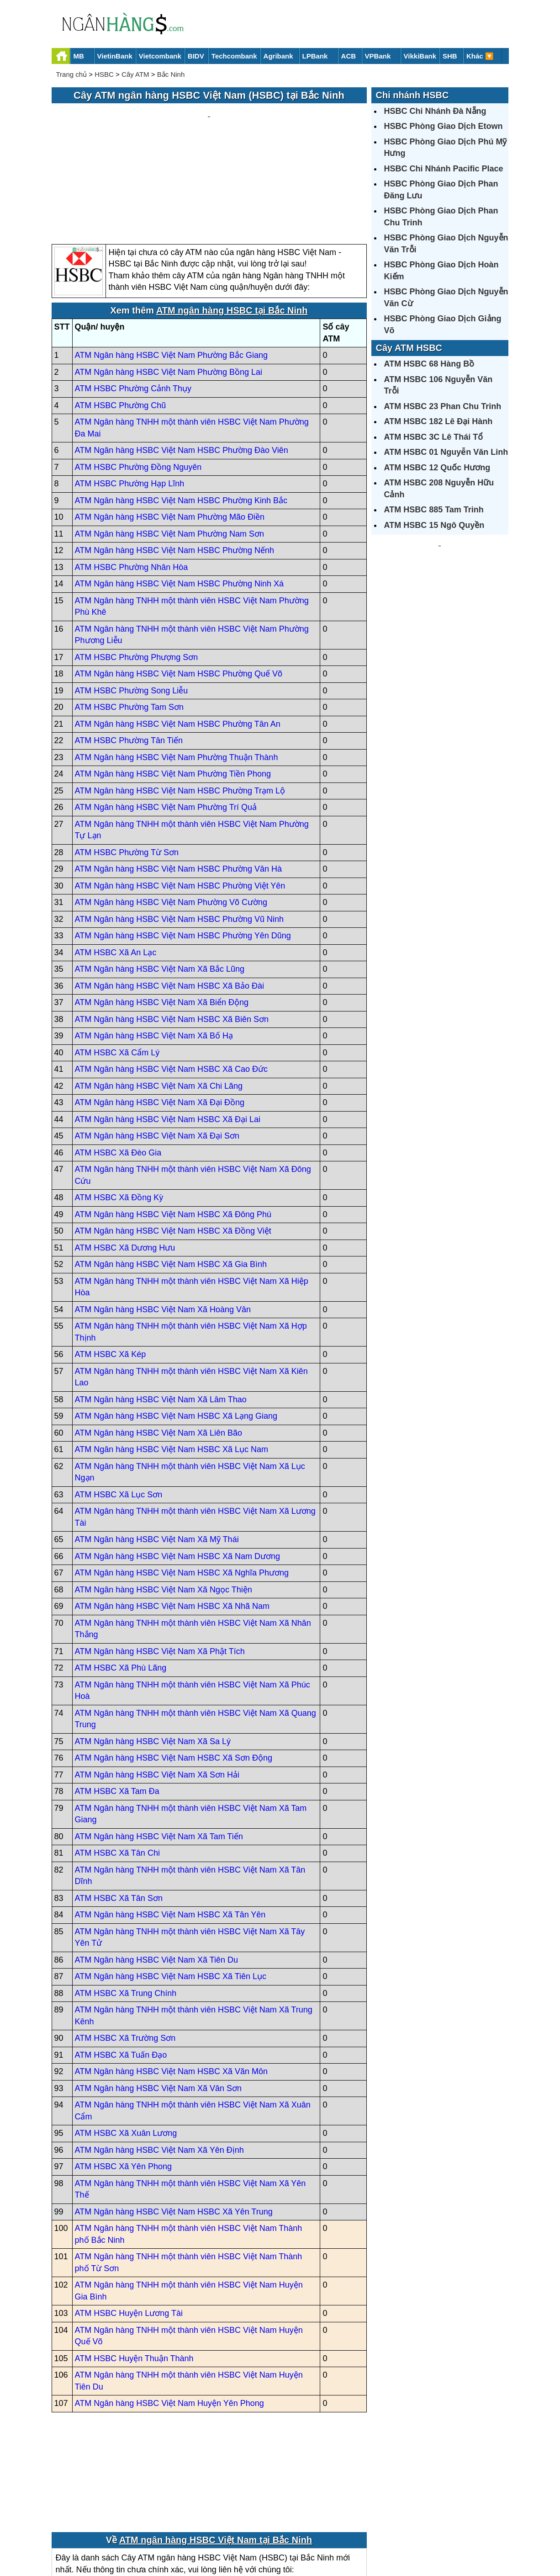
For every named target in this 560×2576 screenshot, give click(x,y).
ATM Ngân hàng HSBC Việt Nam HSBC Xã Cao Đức (171, 982)
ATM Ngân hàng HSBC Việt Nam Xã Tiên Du (156, 1872)
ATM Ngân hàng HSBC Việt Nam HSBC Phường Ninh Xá (179, 496)
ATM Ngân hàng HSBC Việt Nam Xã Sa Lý (153, 1654)
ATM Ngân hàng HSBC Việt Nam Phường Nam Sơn (169, 446)
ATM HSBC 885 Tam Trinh (434, 509)
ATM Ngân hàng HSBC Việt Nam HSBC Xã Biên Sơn (172, 932)
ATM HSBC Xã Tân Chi (117, 1766)
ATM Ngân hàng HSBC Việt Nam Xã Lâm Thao (161, 1312)
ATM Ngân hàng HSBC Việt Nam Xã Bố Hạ (154, 948)
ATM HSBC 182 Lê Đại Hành (438, 421)
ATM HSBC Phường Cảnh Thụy (133, 301)
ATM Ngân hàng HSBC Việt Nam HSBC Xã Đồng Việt (173, 1144)
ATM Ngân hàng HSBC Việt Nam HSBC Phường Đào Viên (181, 363)
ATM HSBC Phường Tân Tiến (129, 653)
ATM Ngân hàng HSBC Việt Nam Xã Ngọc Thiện (163, 1502)
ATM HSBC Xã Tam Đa (117, 1704)
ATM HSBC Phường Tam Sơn (129, 620)
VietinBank (114, 56)
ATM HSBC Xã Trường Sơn (125, 1951)
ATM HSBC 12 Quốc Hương (437, 467)
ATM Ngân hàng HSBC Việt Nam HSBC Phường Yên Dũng (183, 848)
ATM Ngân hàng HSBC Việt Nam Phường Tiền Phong (173, 687)
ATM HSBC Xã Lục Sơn (119, 1407)
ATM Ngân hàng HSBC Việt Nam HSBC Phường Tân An (177, 636)
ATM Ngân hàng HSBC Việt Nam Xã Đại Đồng (159, 1015)
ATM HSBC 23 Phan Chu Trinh (443, 406)
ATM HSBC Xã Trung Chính (126, 1906)
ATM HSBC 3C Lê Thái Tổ (433, 437)
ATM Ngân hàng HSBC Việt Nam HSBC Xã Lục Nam (171, 1362)
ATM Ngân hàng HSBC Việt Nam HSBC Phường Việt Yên (180, 798)
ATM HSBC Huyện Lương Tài (129, 2226)
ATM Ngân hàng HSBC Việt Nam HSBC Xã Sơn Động (174, 1671)
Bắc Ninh (171, 74)
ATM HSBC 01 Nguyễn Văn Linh (446, 452)
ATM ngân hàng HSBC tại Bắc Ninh (232, 223)
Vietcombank (160, 56)
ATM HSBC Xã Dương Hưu (125, 1160)
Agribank (278, 56)
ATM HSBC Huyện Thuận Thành (134, 2271)
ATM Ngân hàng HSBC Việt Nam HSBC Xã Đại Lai (167, 1032)
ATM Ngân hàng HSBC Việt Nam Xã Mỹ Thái (157, 1452)
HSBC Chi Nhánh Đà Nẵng (435, 111)
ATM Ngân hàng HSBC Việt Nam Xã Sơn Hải (157, 1687)
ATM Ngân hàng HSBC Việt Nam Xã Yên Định (159, 2062)
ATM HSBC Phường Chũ (120, 318)
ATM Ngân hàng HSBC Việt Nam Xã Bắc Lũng (160, 882)
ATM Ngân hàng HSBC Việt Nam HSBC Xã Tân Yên (170, 1827)
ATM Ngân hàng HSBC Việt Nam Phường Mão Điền (170, 430)
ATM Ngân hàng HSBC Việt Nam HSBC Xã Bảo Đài (169, 898)
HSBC (104, 74)
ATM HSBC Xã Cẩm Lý (117, 965)
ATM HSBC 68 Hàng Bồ (429, 363)
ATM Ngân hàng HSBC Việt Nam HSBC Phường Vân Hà (178, 782)
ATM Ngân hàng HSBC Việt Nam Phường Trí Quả (166, 720)
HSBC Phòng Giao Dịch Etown (443, 126)
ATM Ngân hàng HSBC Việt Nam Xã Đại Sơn (157, 1049)
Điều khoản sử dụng (348, 2538)
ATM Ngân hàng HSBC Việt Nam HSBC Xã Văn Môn (171, 1984)
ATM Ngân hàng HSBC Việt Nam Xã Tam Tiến (159, 1749)
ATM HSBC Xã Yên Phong (123, 2079)
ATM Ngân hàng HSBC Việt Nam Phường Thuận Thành (176, 670)
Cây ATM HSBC (409, 348)
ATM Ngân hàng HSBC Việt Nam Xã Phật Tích (160, 1564)
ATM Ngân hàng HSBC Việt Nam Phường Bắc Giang (171, 268)
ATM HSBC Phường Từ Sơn (127, 765)
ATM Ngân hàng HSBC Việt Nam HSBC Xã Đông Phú (173, 1127)
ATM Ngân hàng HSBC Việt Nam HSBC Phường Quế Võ (179, 586)
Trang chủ (71, 74)
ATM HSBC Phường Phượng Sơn (136, 570)
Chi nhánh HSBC (412, 95)
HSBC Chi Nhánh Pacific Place (443, 168)
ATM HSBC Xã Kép (110, 1267)
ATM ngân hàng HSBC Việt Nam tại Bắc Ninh (215, 2453)
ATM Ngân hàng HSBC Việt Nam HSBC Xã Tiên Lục (171, 1889)
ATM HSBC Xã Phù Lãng (121, 1581)
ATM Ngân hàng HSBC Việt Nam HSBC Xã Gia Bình (171, 1177)
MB (79, 56)
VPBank (378, 56)
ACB (348, 56)
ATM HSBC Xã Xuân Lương (126, 2046)
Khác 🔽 (480, 56)
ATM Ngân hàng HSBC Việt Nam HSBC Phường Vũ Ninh (179, 831)
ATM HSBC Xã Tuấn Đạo (121, 1967)
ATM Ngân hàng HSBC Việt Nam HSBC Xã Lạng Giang (176, 1329)
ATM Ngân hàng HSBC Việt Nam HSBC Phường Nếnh (175, 463)
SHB (450, 56)
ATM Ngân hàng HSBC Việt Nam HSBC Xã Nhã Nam (172, 1519)
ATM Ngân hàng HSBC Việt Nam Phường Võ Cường (171, 815)
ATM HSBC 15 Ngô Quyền (434, 525)
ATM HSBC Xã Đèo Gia (118, 1065)
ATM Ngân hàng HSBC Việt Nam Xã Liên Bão (159, 1345)
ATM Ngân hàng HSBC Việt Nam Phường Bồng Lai (169, 284)
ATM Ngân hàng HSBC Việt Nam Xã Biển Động (162, 915)
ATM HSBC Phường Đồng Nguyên (138, 379)
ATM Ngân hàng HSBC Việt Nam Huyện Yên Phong (169, 2316)
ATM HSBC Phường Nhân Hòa (131, 479)
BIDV (196, 56)
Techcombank (234, 56)
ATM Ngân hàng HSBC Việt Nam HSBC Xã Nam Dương (177, 1469)
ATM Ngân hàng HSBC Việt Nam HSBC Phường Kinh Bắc (181, 413)
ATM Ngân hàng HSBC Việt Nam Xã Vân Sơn (158, 2001)
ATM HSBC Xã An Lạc (116, 865)
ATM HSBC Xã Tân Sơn (119, 1810)
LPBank (315, 56)
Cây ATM (135, 74)
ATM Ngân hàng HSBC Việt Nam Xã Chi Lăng (159, 998)
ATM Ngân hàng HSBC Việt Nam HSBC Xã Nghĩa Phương (182, 1485)
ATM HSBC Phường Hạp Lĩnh (130, 396)
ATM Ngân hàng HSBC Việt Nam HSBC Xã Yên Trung (174, 2124)
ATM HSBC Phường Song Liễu (131, 603)
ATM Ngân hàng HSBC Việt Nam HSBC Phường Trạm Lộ (180, 703)
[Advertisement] (209, 131)
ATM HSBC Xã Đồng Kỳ (119, 1110)
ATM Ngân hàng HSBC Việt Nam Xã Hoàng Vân (163, 1222)
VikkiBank (420, 56)
